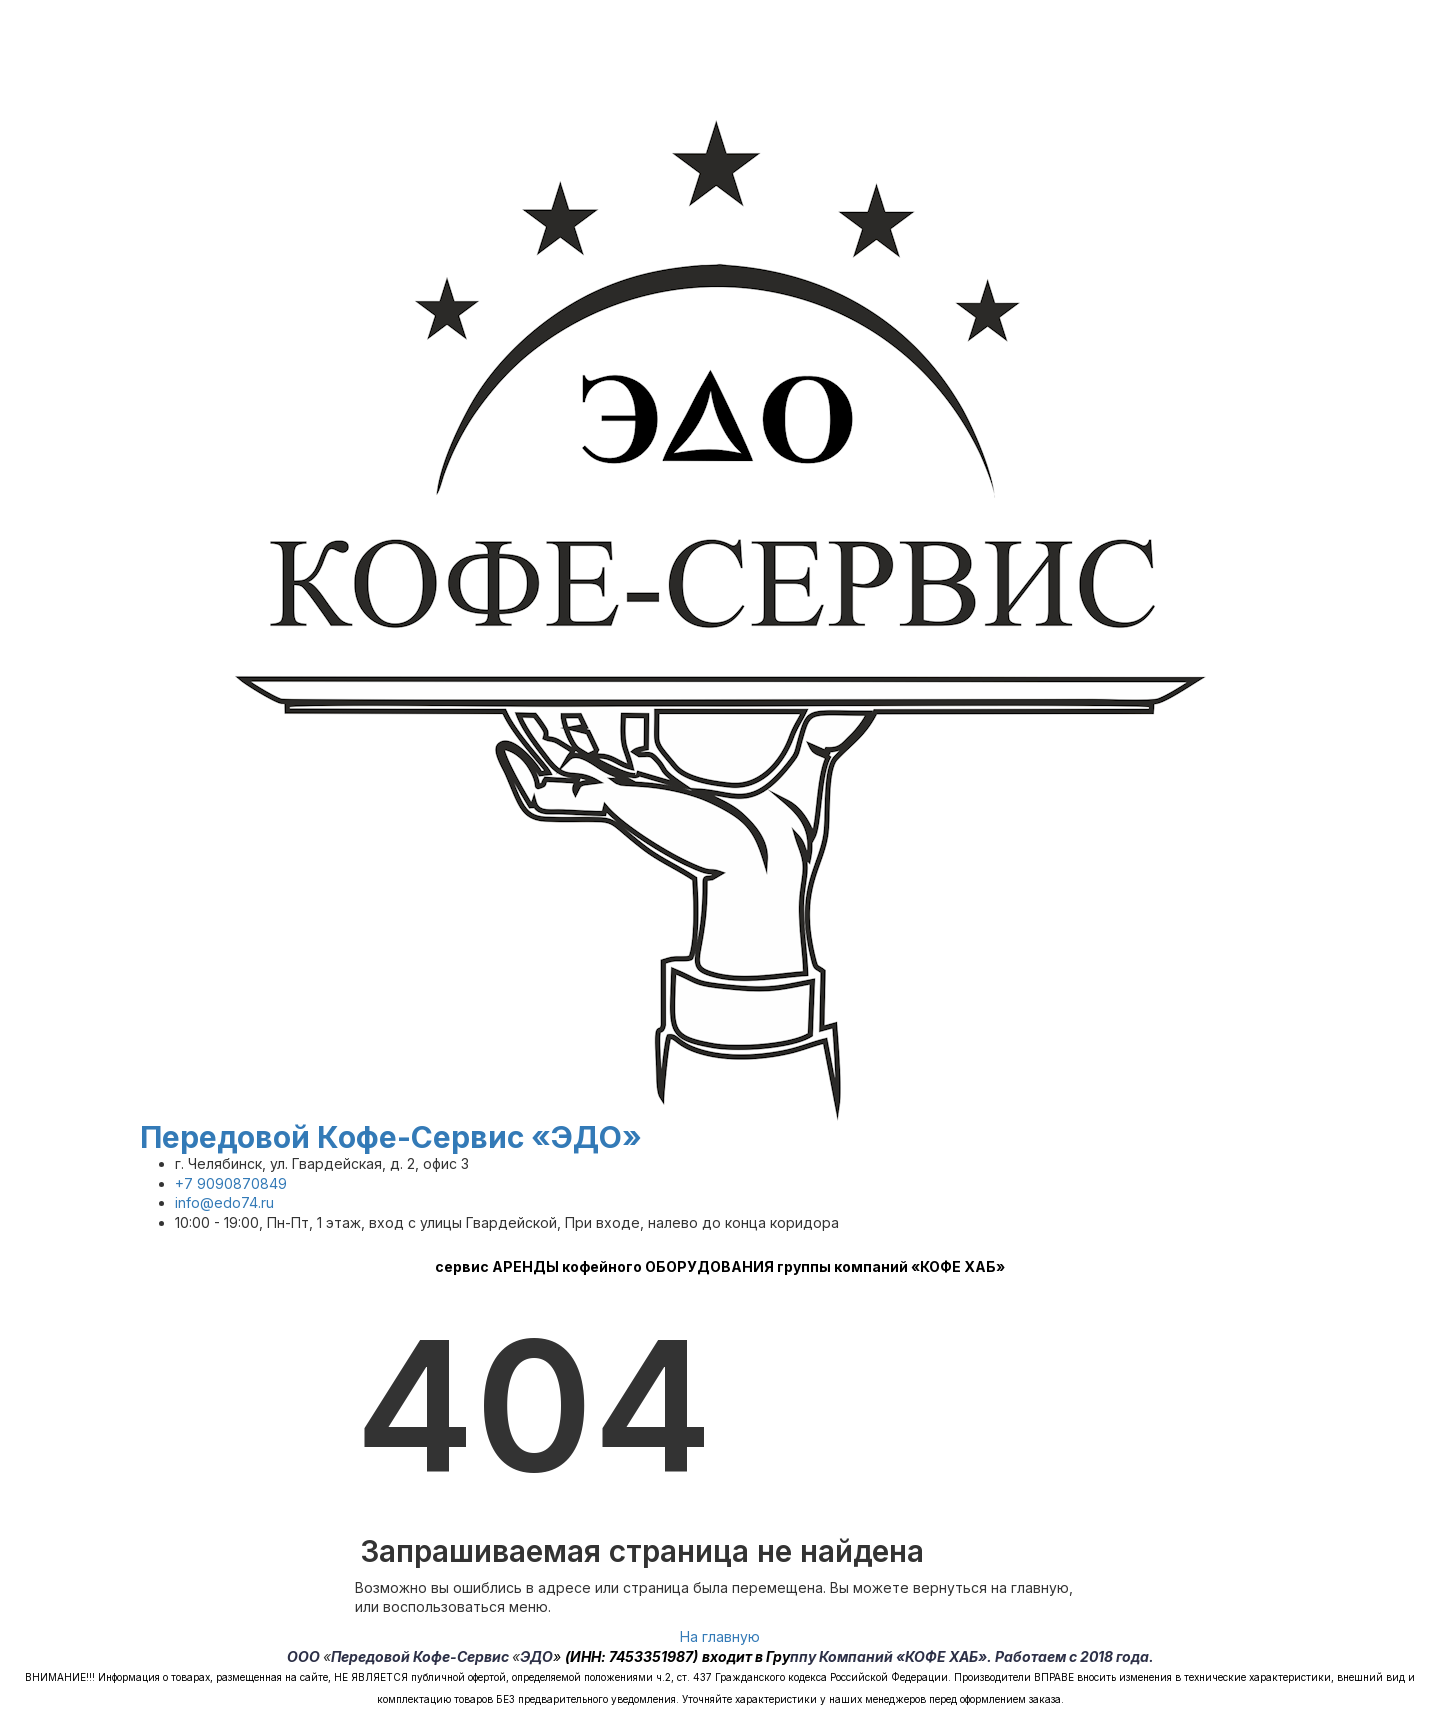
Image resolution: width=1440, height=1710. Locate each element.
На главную (720, 1636)
